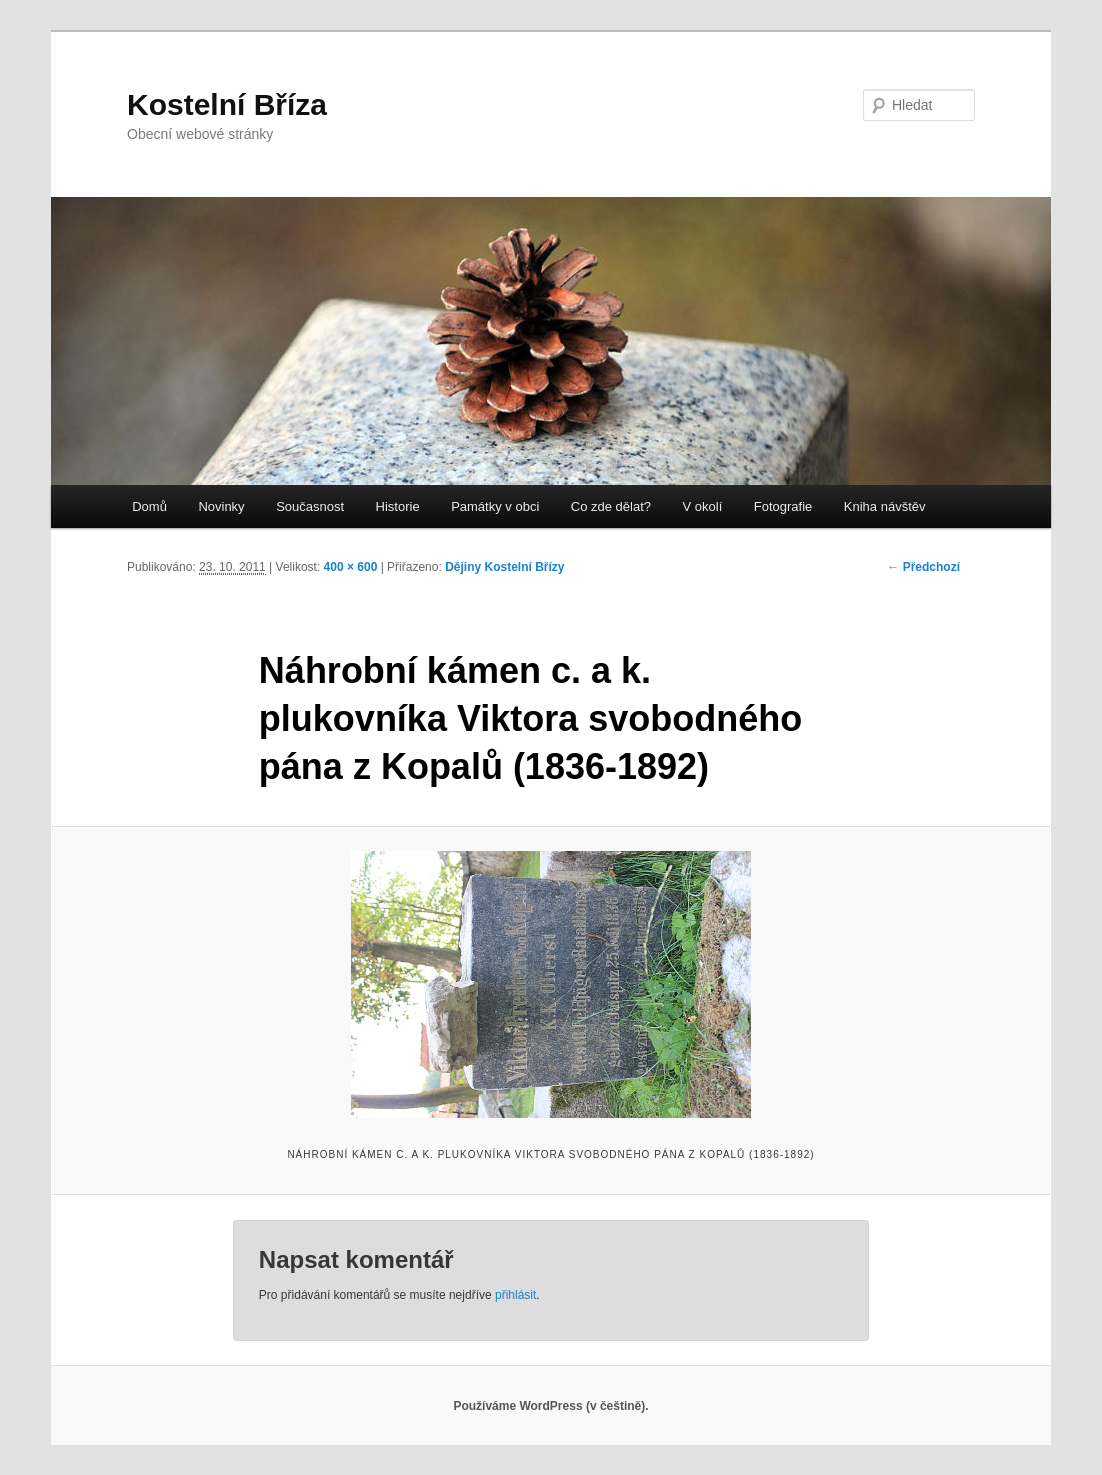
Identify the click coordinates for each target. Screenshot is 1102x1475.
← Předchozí (923, 567)
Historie (398, 506)
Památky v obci (495, 506)
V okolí (703, 506)
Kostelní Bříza (227, 104)
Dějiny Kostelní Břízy (504, 567)
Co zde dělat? (611, 506)
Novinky (221, 506)
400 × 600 (351, 567)
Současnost (310, 506)
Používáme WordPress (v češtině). (550, 1406)
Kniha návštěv (885, 506)
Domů (149, 506)
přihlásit (515, 1295)
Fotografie (783, 506)
